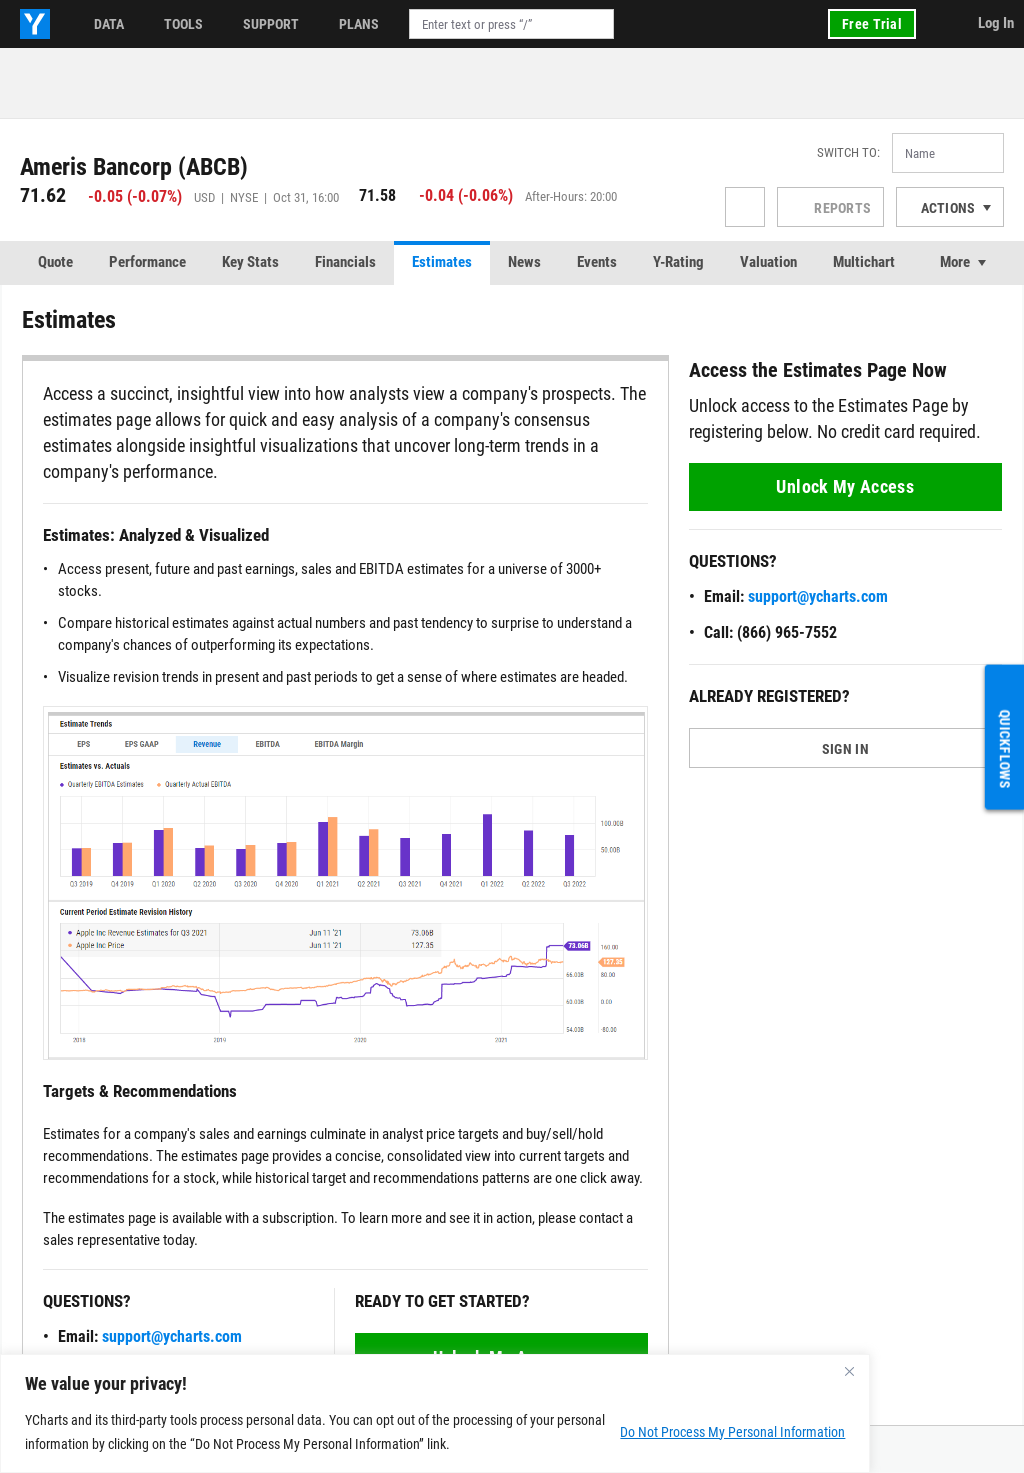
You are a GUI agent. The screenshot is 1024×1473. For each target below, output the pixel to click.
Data (109, 24)
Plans (359, 24)
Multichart (864, 262)
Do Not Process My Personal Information (732, 1432)
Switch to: (848, 152)
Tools (183, 24)
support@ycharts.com (172, 1336)
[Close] (849, 1371)
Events (597, 262)
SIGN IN (845, 749)
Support (271, 24)
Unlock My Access (845, 486)
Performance (147, 262)
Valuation (768, 262)
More (955, 262)
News (524, 262)
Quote (55, 262)
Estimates (442, 262)
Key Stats (250, 262)
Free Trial (872, 24)
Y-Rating (678, 262)
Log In (996, 23)
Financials (345, 262)
